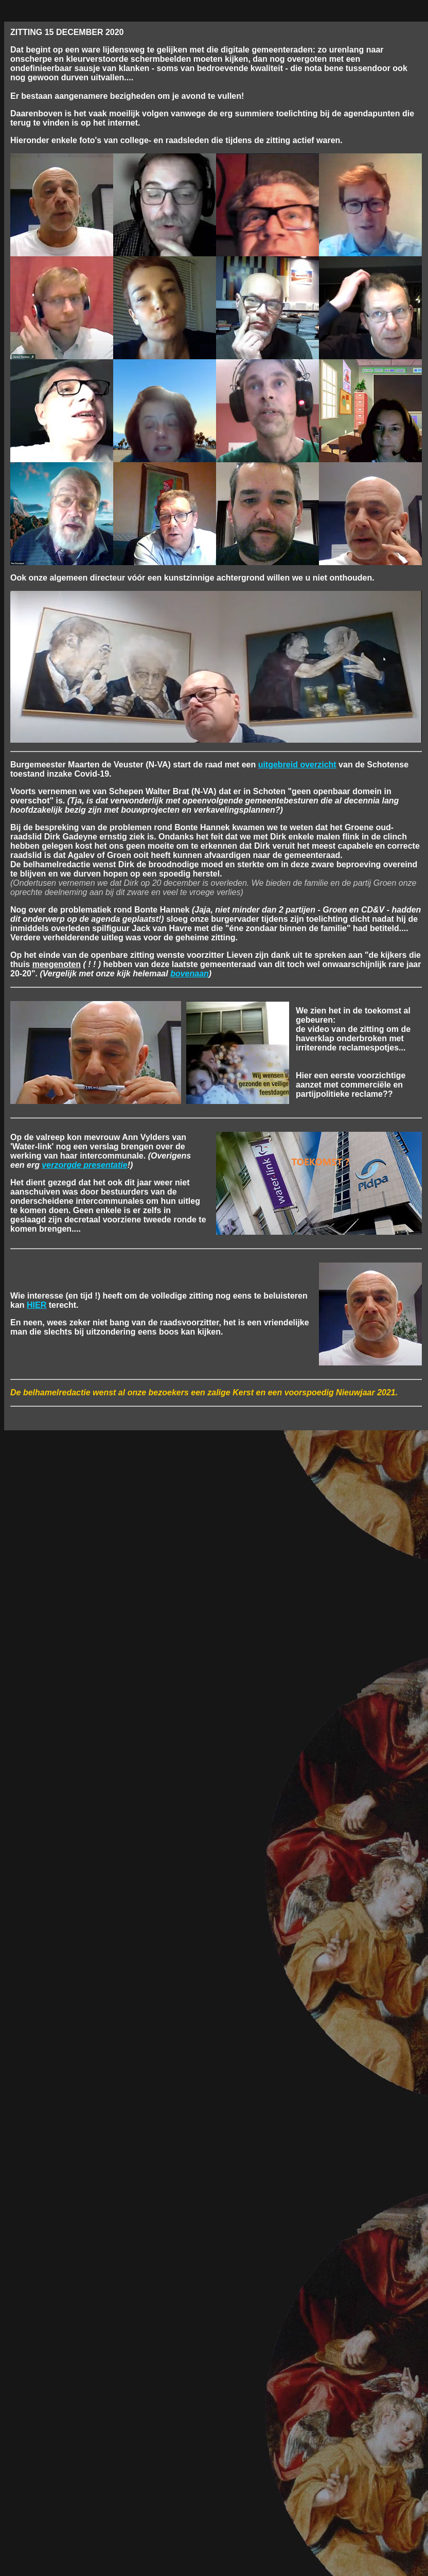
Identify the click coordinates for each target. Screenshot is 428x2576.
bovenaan (189, 973)
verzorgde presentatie (84, 1165)
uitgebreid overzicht (297, 764)
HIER (36, 1305)
